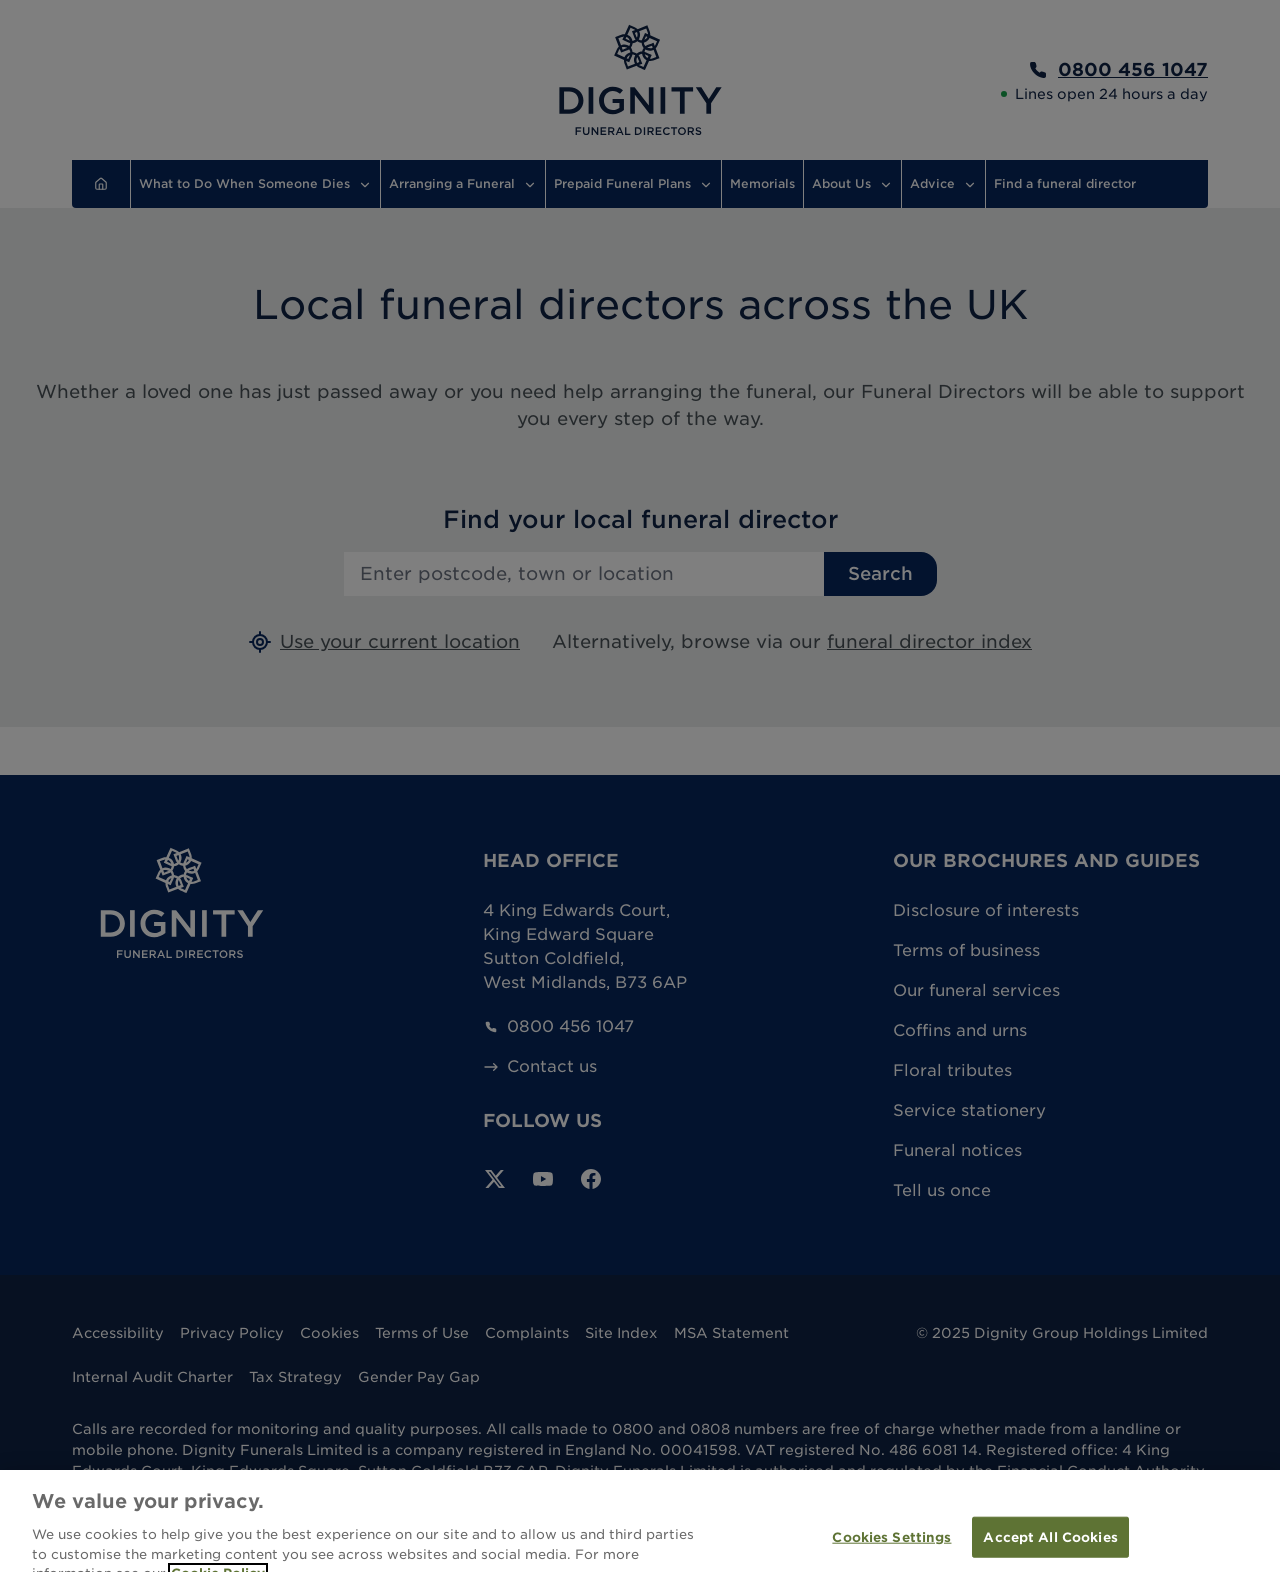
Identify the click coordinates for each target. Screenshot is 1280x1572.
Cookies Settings (891, 1548)
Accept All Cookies (1050, 1548)
